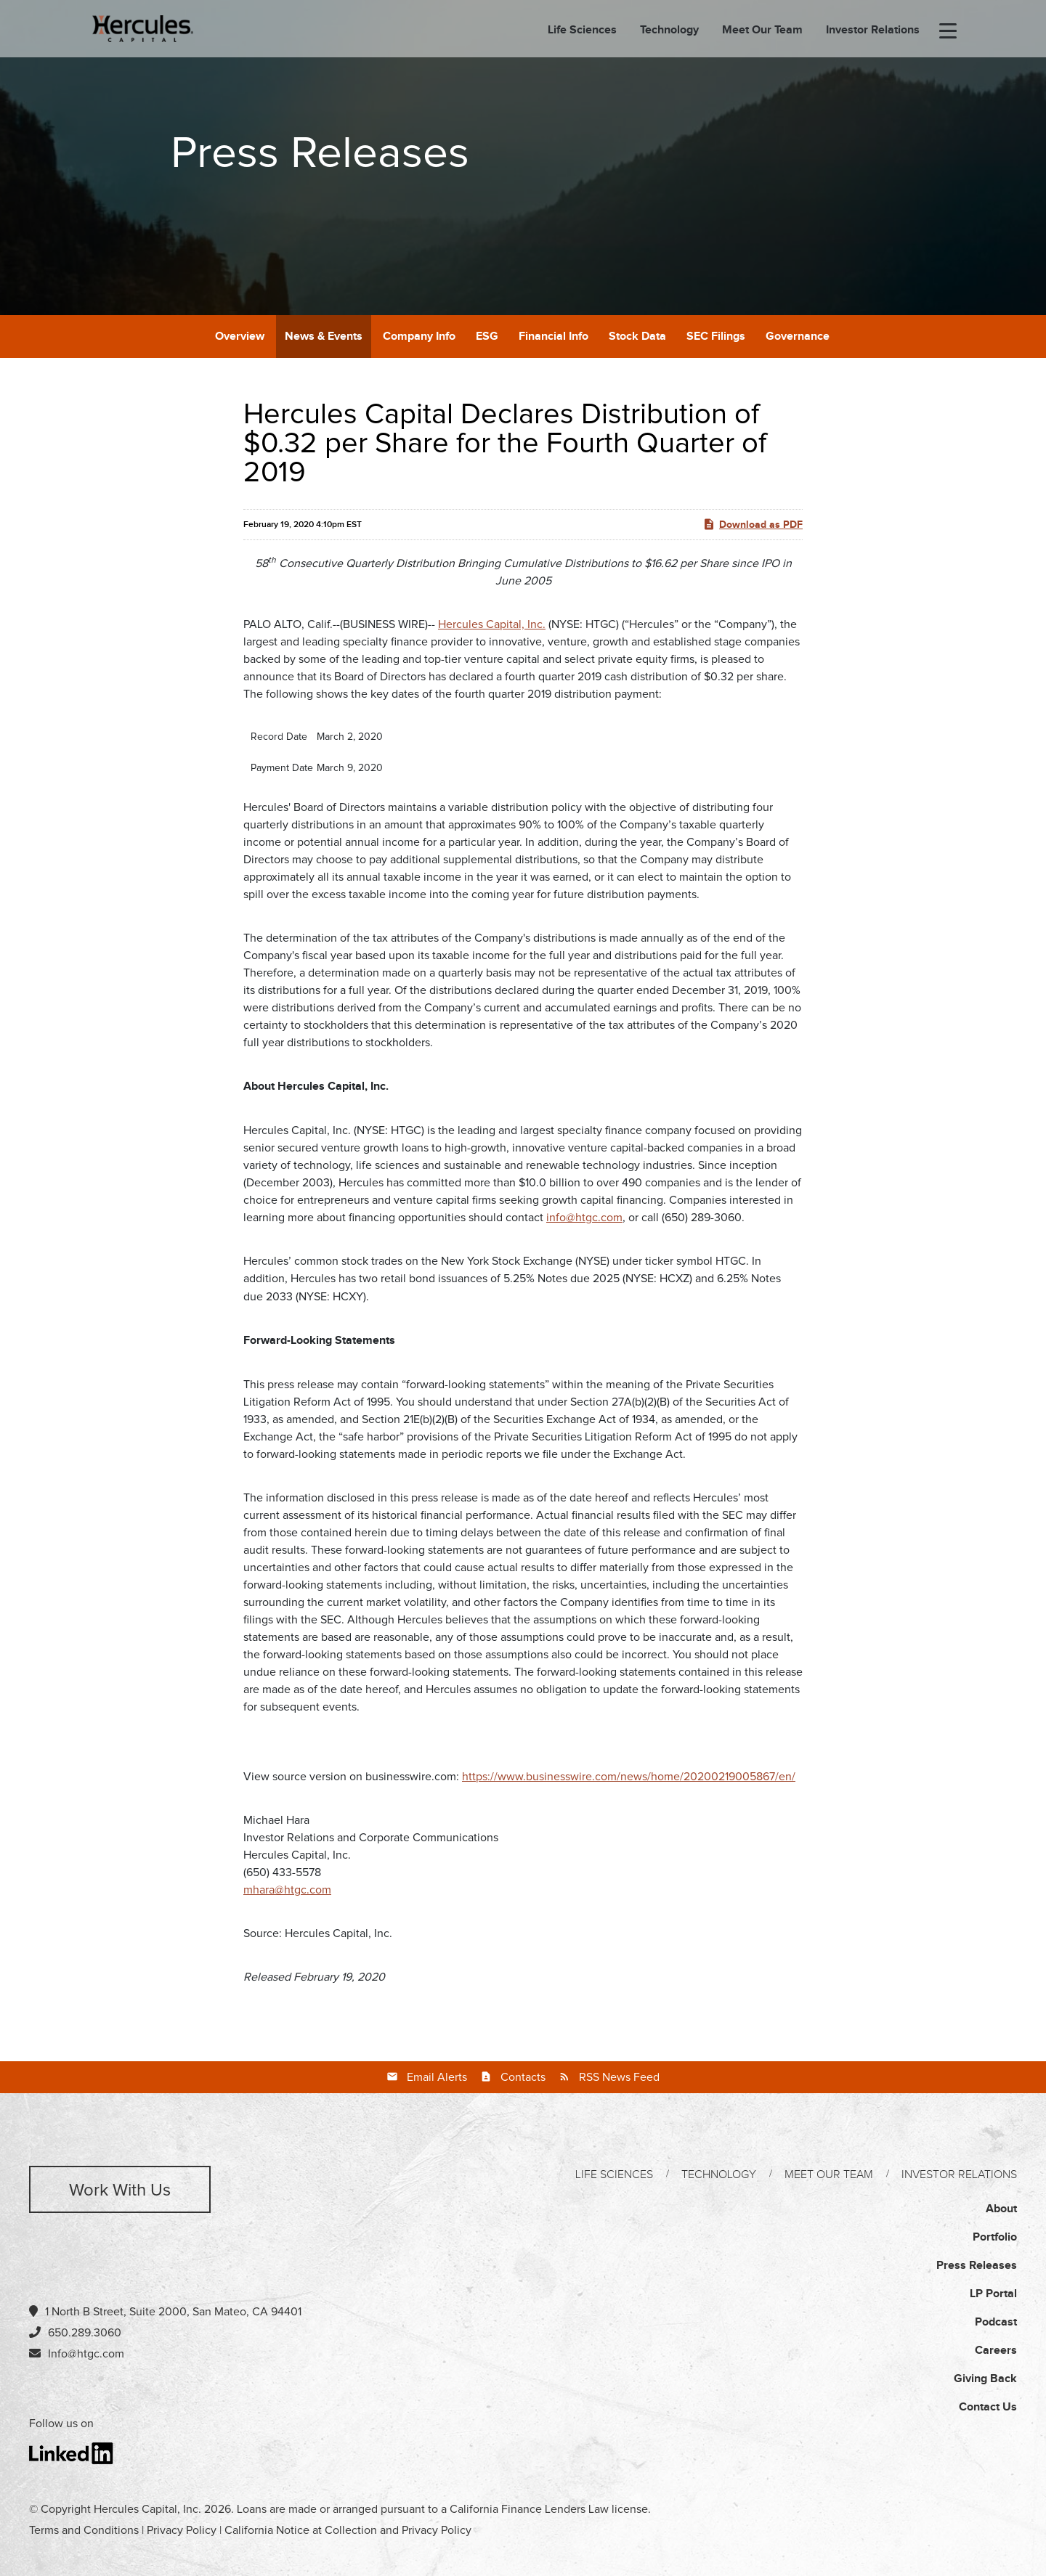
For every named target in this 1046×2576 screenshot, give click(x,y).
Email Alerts (437, 2077)
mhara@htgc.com (287, 1890)
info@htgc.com (584, 1217)
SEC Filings (715, 336)
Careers (996, 2350)
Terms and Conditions (84, 2530)
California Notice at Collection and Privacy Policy (347, 2530)
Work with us (120, 2190)
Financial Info (553, 336)
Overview (239, 336)
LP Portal (993, 2294)
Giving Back (985, 2379)
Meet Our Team (762, 30)
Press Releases (976, 2266)
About (1001, 2209)
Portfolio (995, 2237)
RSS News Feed (619, 2077)
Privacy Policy (181, 2530)
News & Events (323, 336)
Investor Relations (873, 30)
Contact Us (988, 2407)
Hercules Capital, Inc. (492, 624)
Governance (798, 336)
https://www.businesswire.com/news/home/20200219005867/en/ (628, 1776)
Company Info (419, 336)
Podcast (996, 2322)
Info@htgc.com (86, 2354)
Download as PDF (752, 524)
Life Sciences (582, 30)
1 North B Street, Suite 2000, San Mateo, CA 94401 (165, 2311)
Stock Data (637, 336)
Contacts (523, 2077)
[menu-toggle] (948, 32)
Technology (669, 30)
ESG (487, 336)
